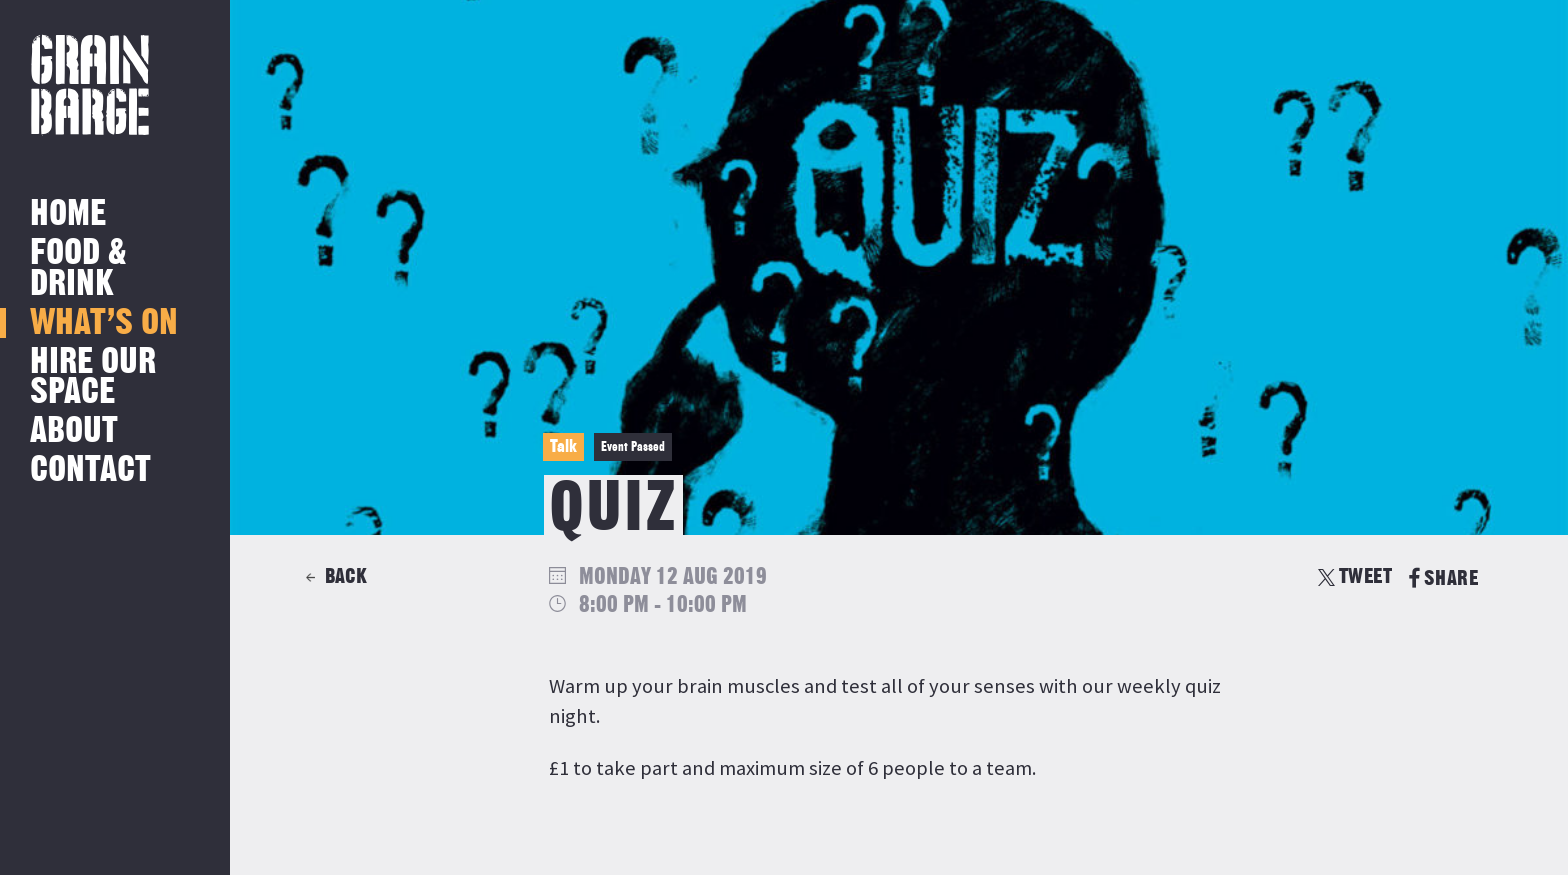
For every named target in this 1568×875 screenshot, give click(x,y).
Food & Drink (78, 268)
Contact (90, 470)
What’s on (104, 323)
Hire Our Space (93, 377)
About (74, 431)
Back (346, 576)
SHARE (1443, 578)
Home (68, 214)
